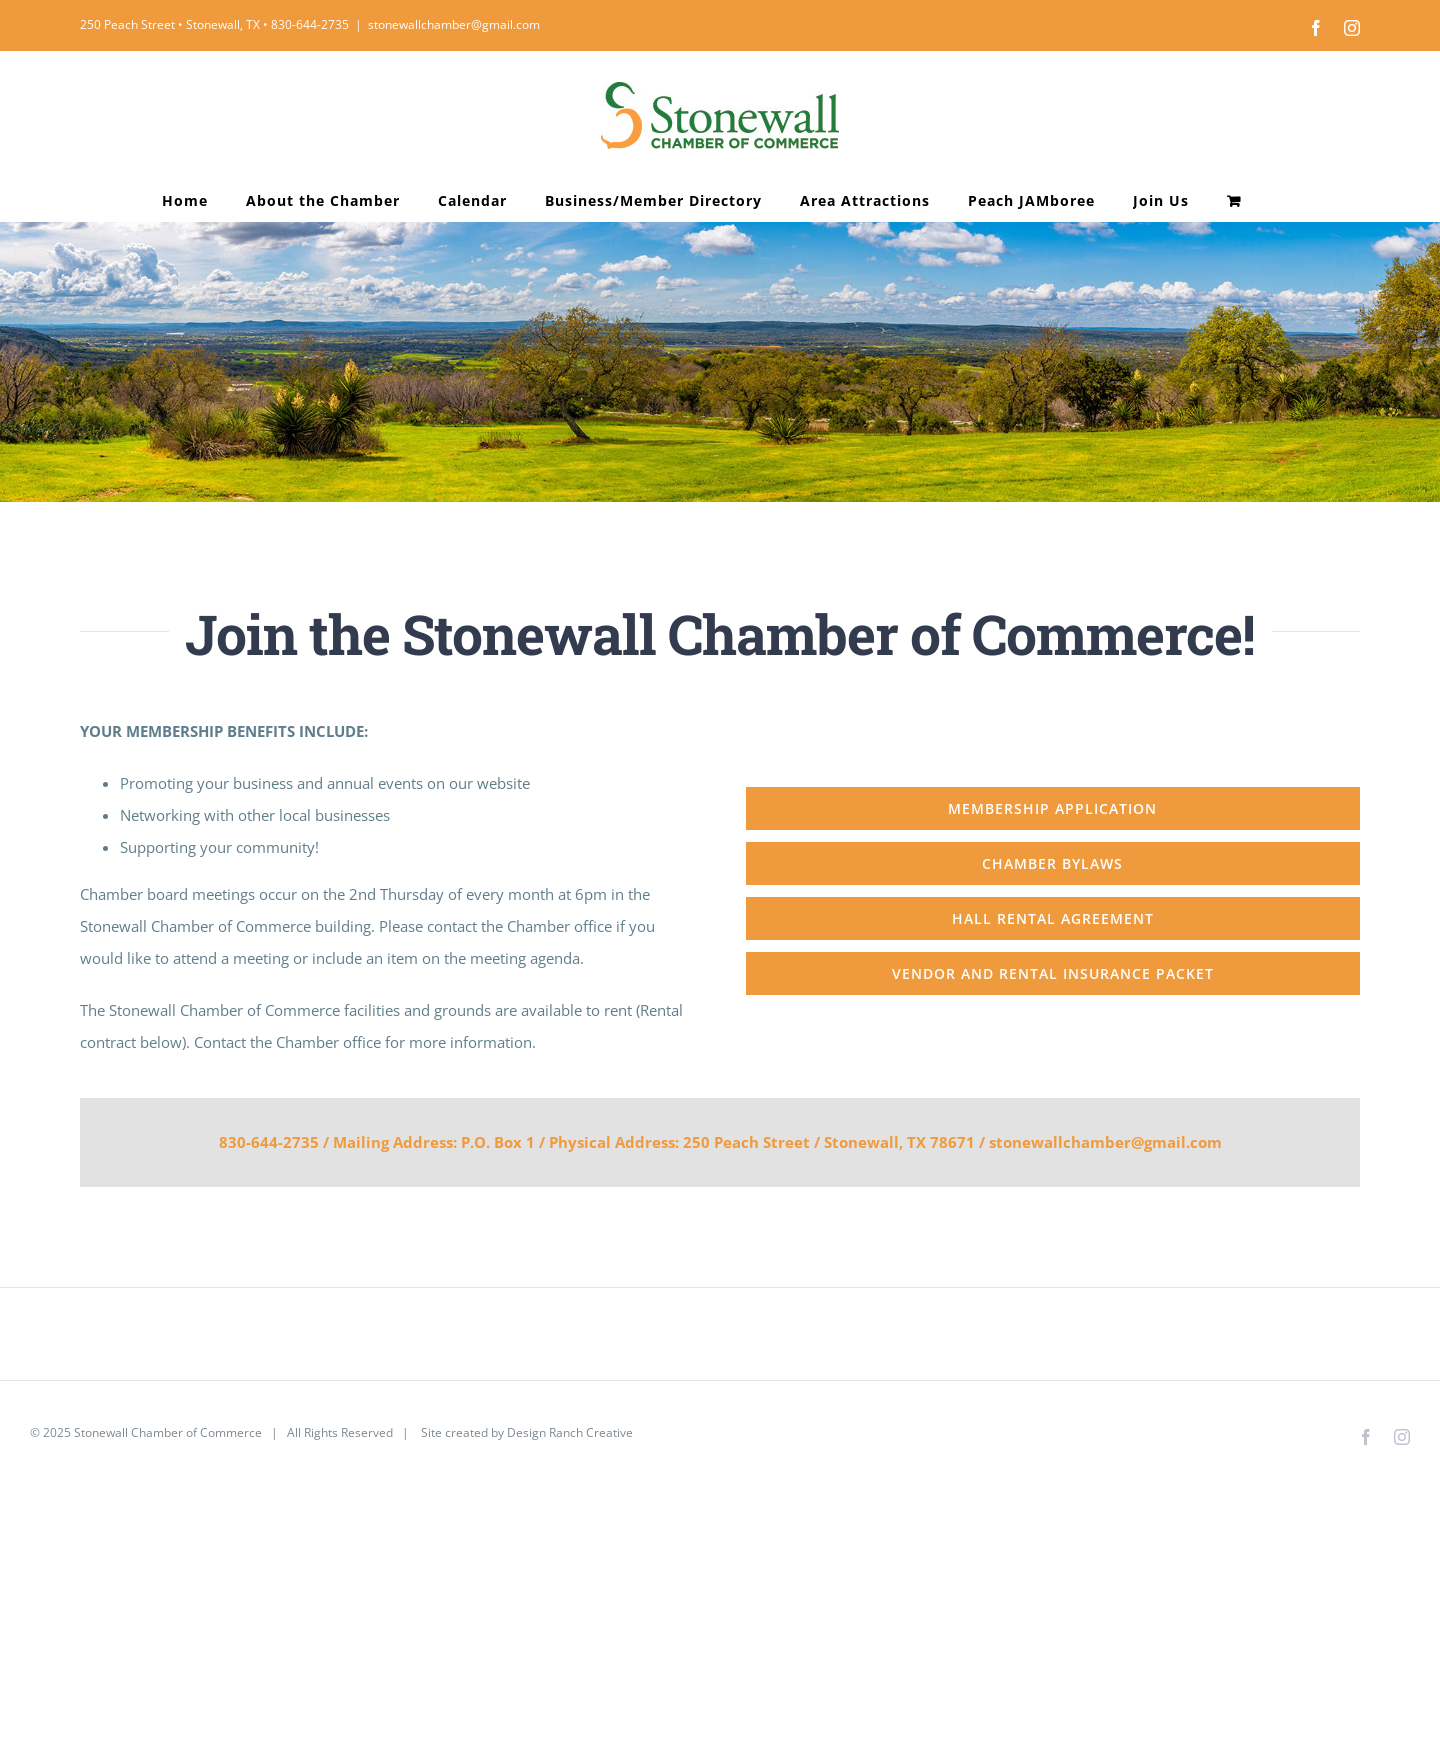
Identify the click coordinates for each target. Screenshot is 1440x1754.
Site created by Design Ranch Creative (525, 1432)
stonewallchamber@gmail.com (454, 24)
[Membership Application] (1053, 808)
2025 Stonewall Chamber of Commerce (152, 1432)
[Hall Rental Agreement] (1053, 918)
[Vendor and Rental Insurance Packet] (1053, 973)
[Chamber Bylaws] (1053, 863)
